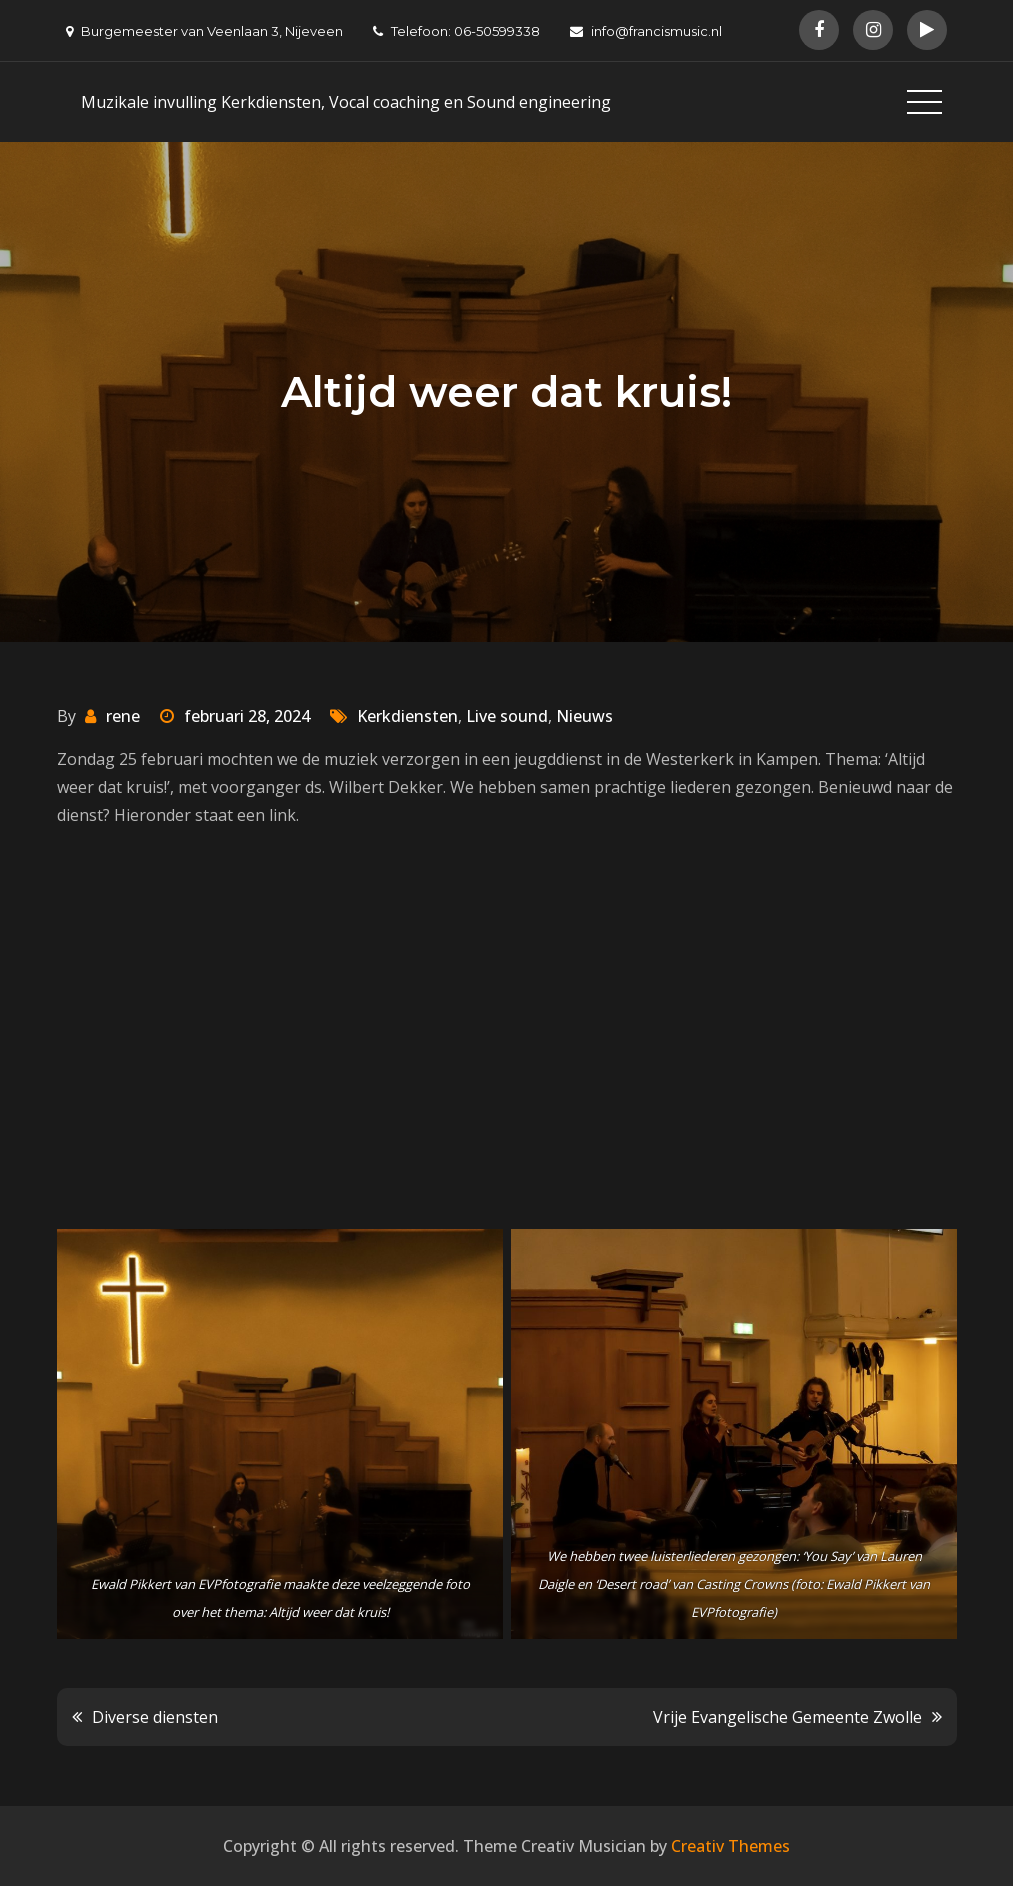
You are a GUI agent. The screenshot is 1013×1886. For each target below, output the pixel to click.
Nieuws (584, 716)
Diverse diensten (155, 1717)
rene (123, 716)
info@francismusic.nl (646, 31)
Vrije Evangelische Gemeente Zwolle (787, 1717)
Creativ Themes (730, 1846)
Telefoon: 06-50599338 (456, 31)
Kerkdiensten (407, 716)
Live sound (507, 716)
